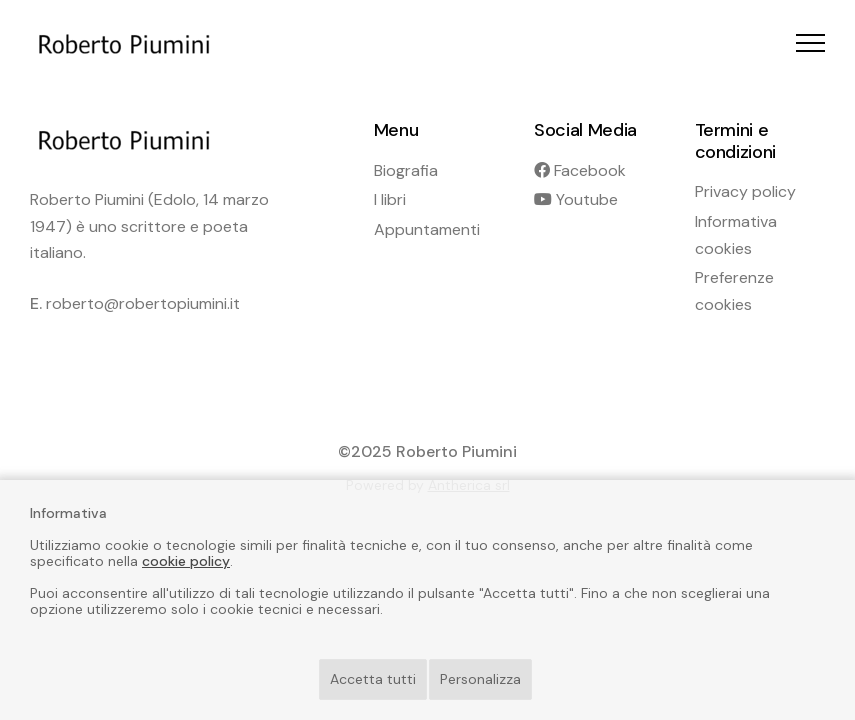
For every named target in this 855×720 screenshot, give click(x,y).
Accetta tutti (373, 679)
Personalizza (480, 679)
